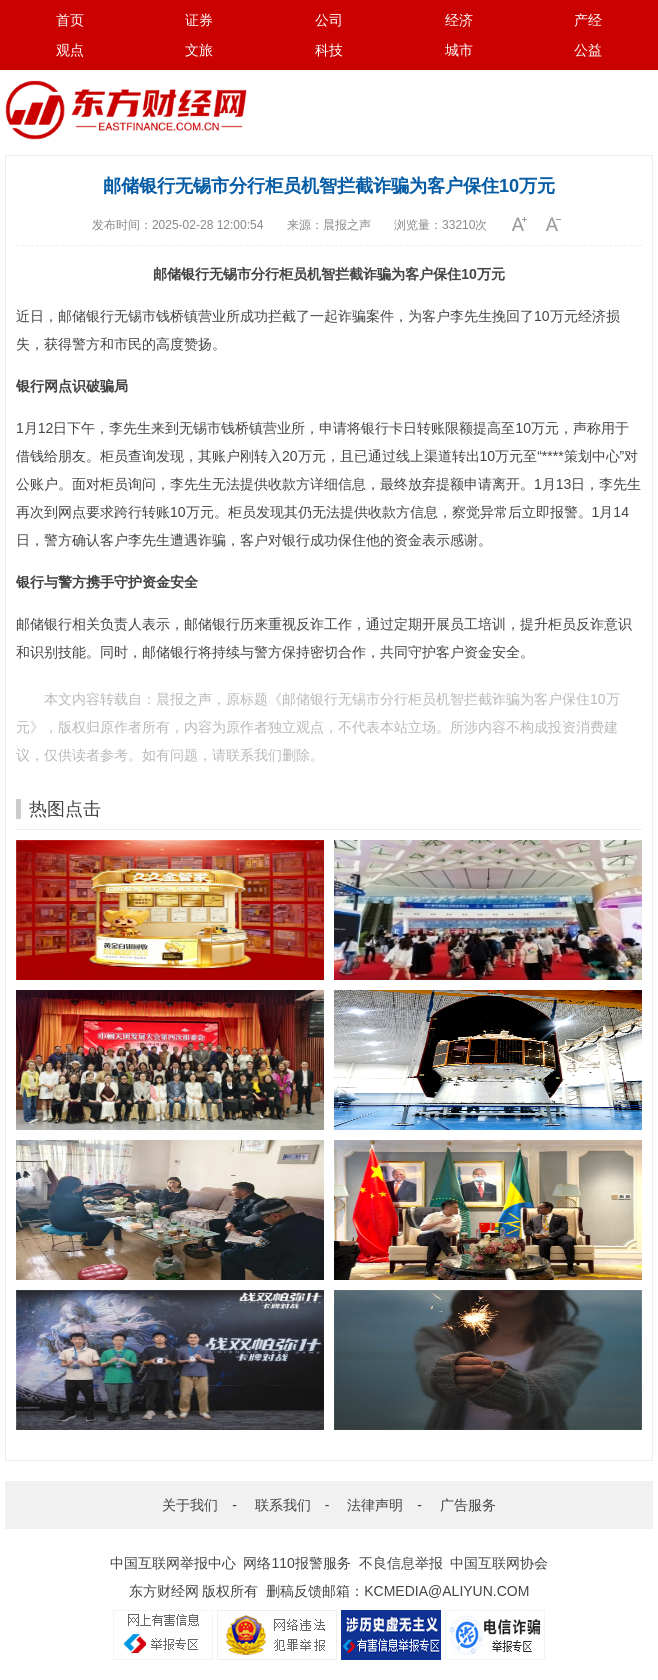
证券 (199, 20)
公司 (329, 20)
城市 (459, 50)
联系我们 (283, 1505)
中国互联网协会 (499, 1563)
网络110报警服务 (296, 1563)
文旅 (199, 50)
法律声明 (375, 1505)
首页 (70, 20)
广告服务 (468, 1505)
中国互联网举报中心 (173, 1563)
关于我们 (190, 1505)
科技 (329, 50)
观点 (70, 50)
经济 (459, 20)
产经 (588, 20)
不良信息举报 (401, 1563)
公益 (588, 50)
